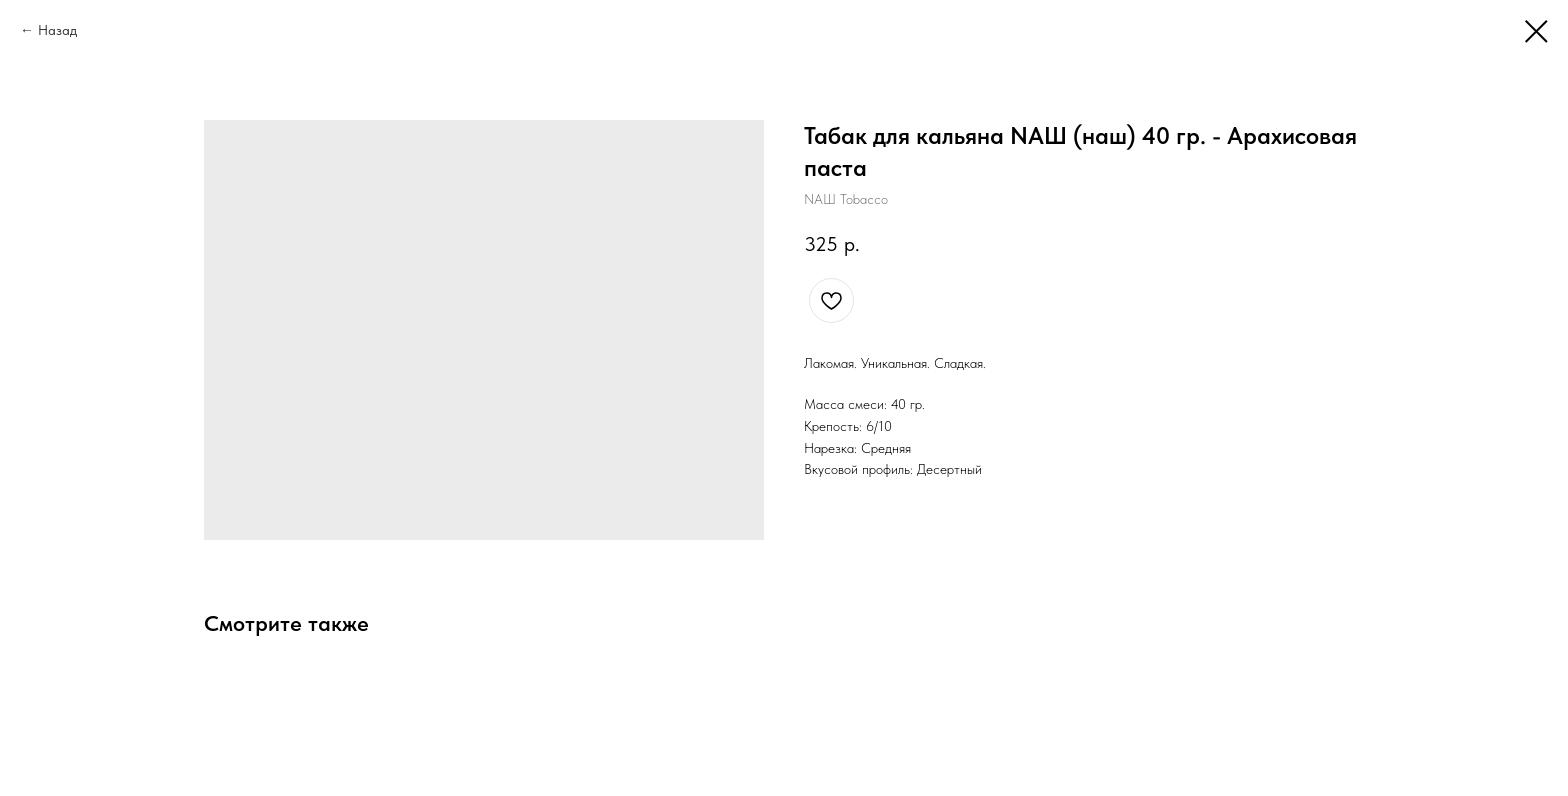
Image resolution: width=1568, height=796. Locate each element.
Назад (57, 30)
